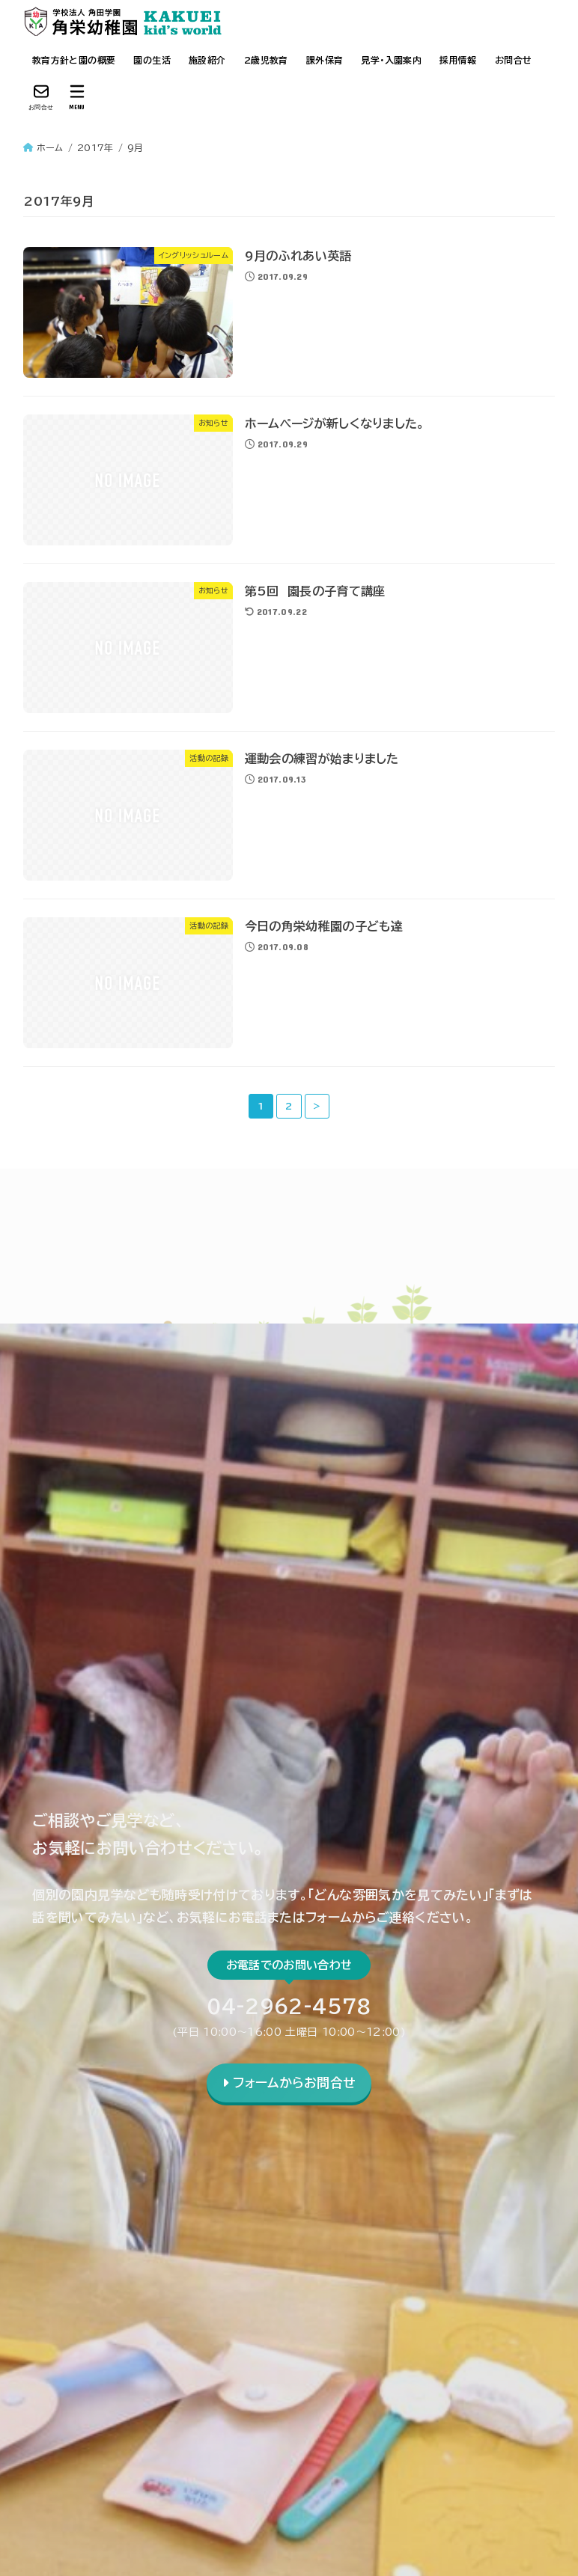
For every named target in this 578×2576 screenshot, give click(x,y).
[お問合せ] (41, 97)
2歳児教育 (266, 59)
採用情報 (458, 59)
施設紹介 (207, 59)
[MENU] (77, 97)
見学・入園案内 (391, 59)
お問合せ (513, 59)
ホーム (50, 147)
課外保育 (325, 59)
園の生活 (152, 59)
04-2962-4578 (289, 2006)
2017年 (95, 147)
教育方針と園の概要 (74, 59)
